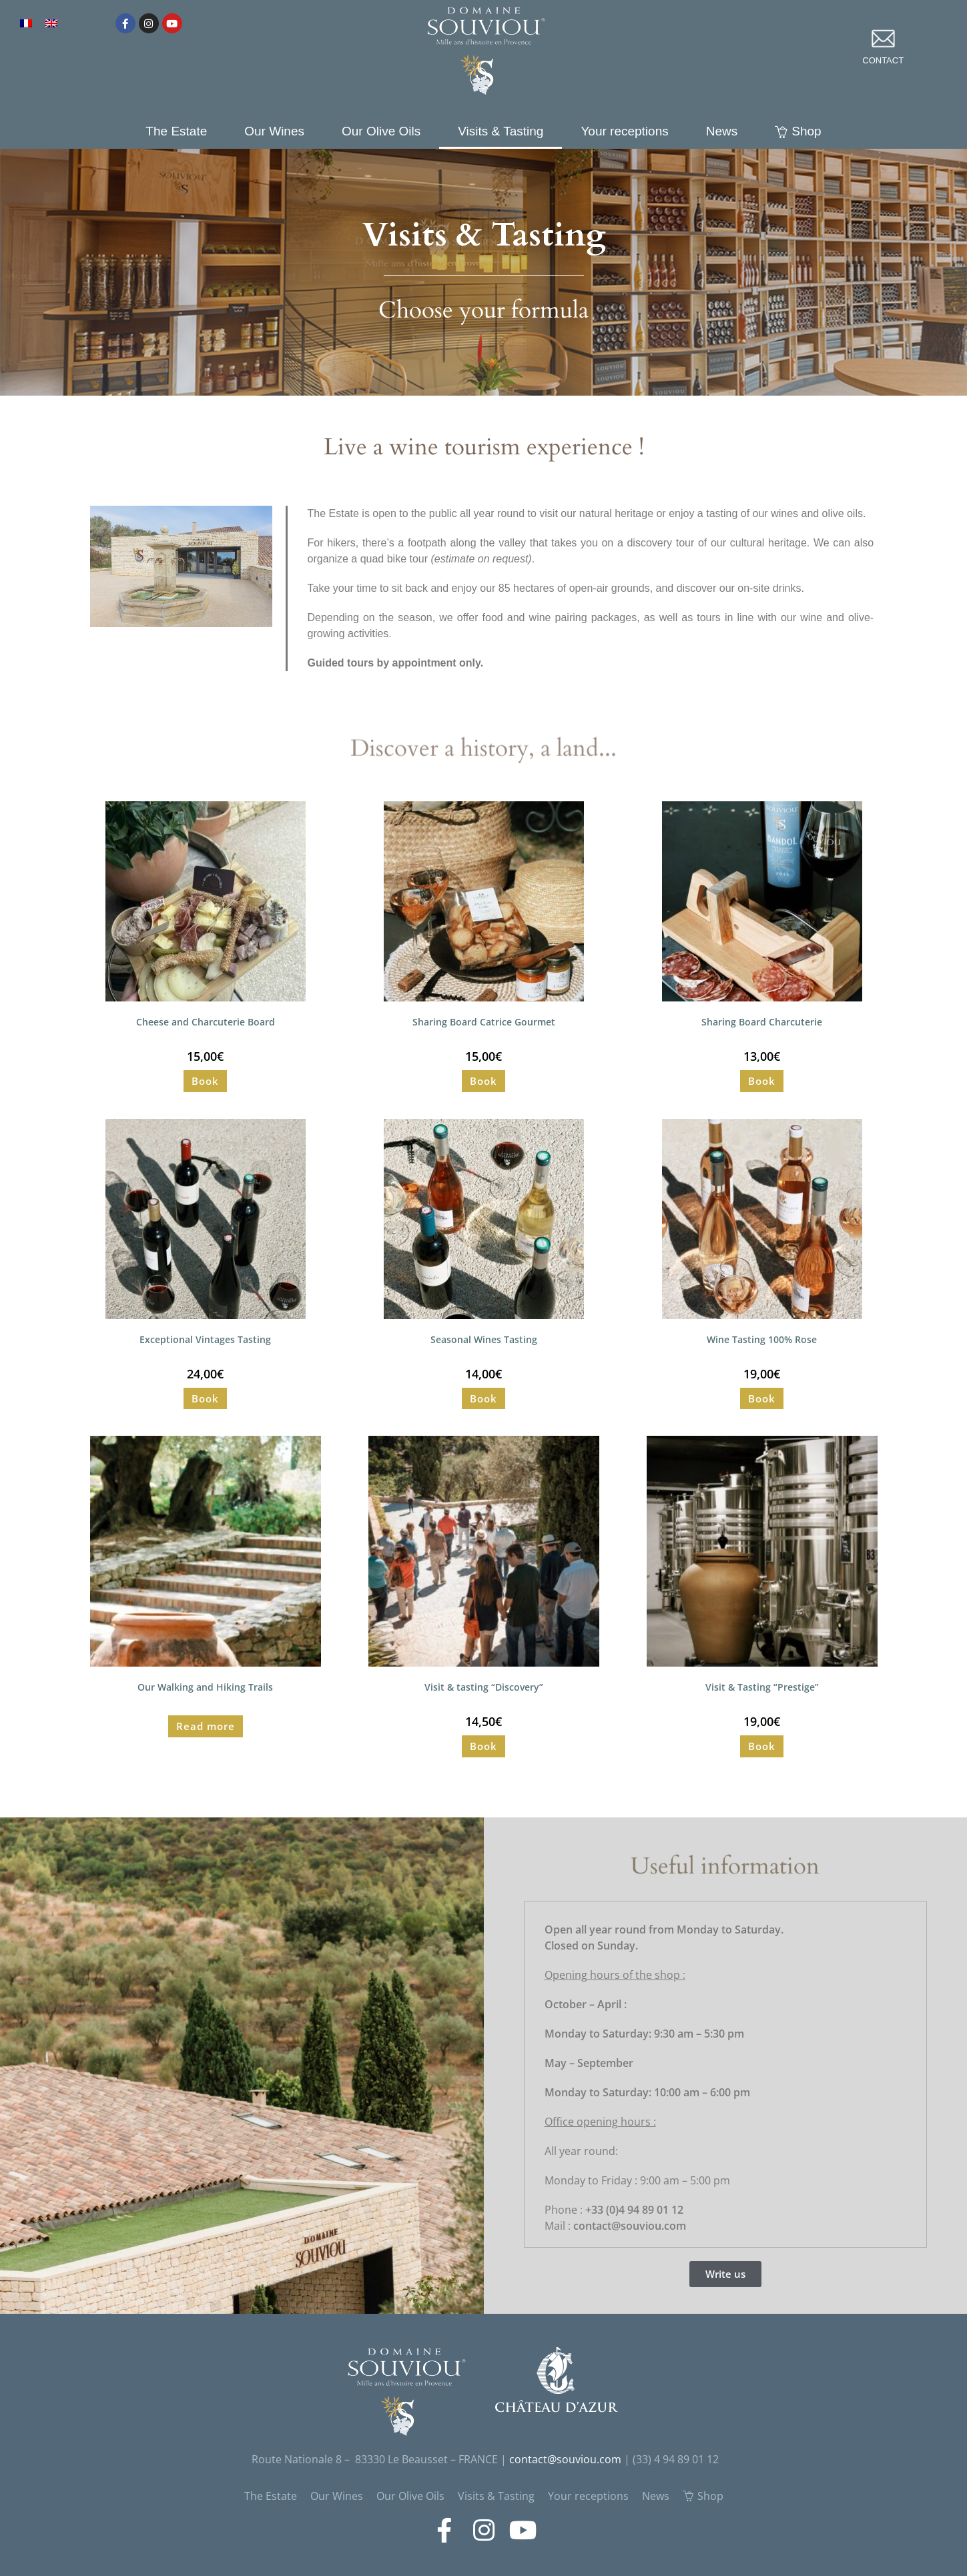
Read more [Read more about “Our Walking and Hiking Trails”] (205, 1726)
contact (883, 60)
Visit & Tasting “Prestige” (762, 1687)
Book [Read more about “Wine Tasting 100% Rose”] (761, 1398)
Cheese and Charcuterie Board (205, 1021)
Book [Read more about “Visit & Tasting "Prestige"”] (761, 1746)
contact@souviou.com (565, 2459)
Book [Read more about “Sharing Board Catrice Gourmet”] (483, 1081)
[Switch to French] (26, 22)
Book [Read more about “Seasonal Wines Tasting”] (483, 1398)
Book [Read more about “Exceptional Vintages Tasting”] (205, 1398)
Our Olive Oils (381, 131)
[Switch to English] (51, 22)
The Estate (176, 131)
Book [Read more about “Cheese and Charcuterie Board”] (205, 1081)
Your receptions (624, 131)
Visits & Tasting (500, 131)
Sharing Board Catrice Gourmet (483, 1021)
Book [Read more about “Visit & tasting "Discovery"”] (483, 1746)
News (722, 131)
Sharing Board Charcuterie (761, 1021)
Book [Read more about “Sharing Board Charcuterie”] (761, 1081)
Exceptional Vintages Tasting (205, 1339)
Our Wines (274, 131)
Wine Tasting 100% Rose (762, 1339)
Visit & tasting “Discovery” (483, 1687)
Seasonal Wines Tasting (483, 1339)
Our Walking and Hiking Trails (205, 1687)
